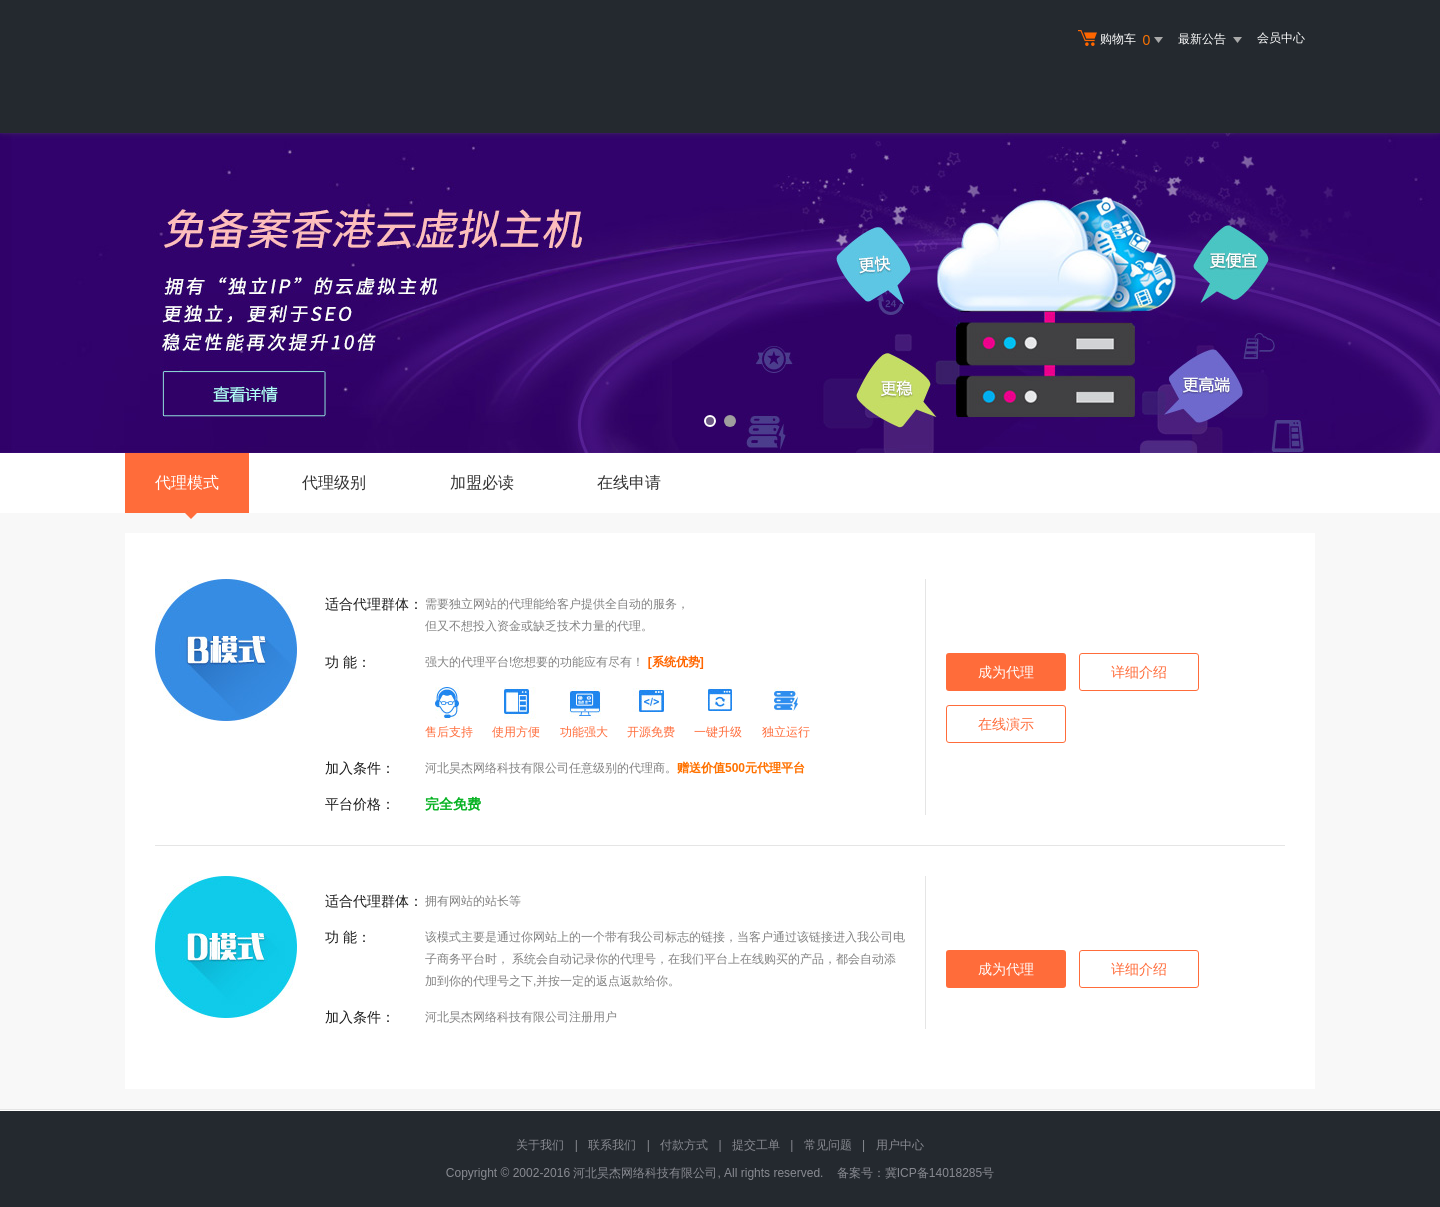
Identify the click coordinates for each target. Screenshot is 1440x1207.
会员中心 (1281, 38)
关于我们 (540, 1145)
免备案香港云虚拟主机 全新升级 (720, 293)
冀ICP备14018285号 (939, 1173)
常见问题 (828, 1145)
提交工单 (756, 1145)
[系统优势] (676, 662)
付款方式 (684, 1145)
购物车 (1123, 40)
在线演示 (1006, 724)
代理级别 (334, 482)
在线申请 (629, 482)
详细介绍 (1139, 672)
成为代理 (1006, 672)
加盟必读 (482, 482)
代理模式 (187, 493)
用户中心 (900, 1145)
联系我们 (612, 1145)
